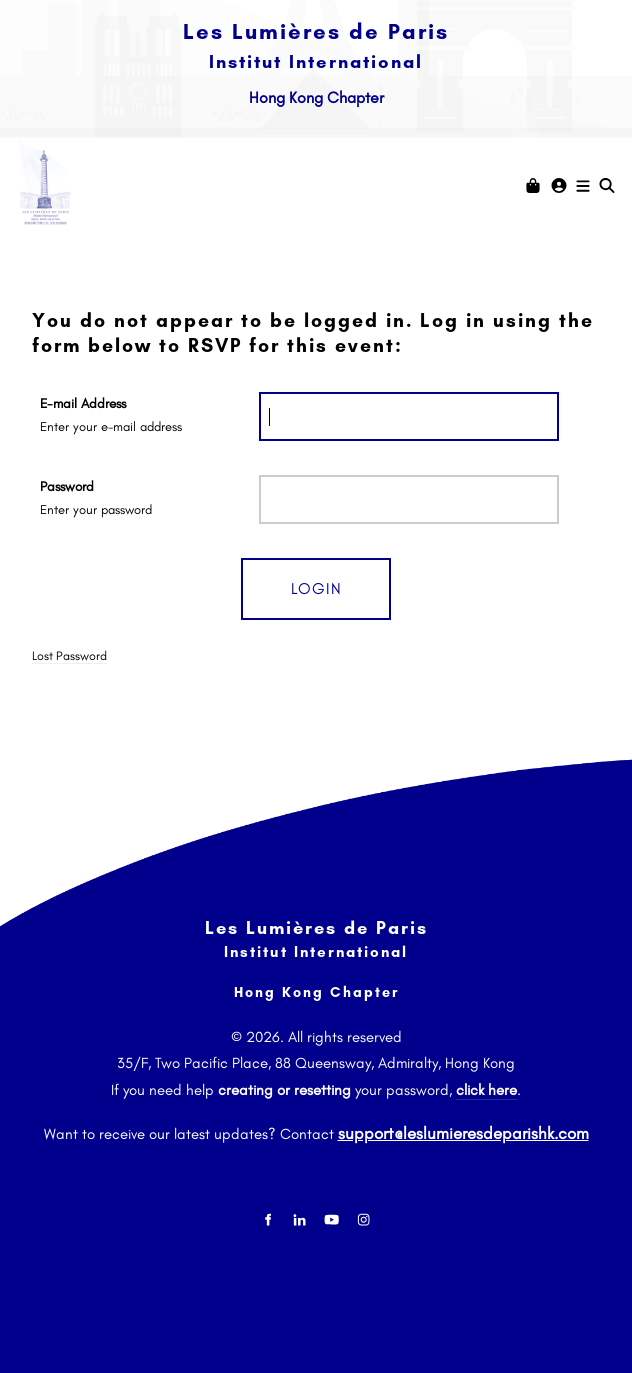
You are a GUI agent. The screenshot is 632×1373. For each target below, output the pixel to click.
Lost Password (69, 655)
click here (486, 1090)
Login (316, 588)
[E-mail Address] (409, 416)
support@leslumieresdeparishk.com (463, 1128)
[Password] (409, 499)
